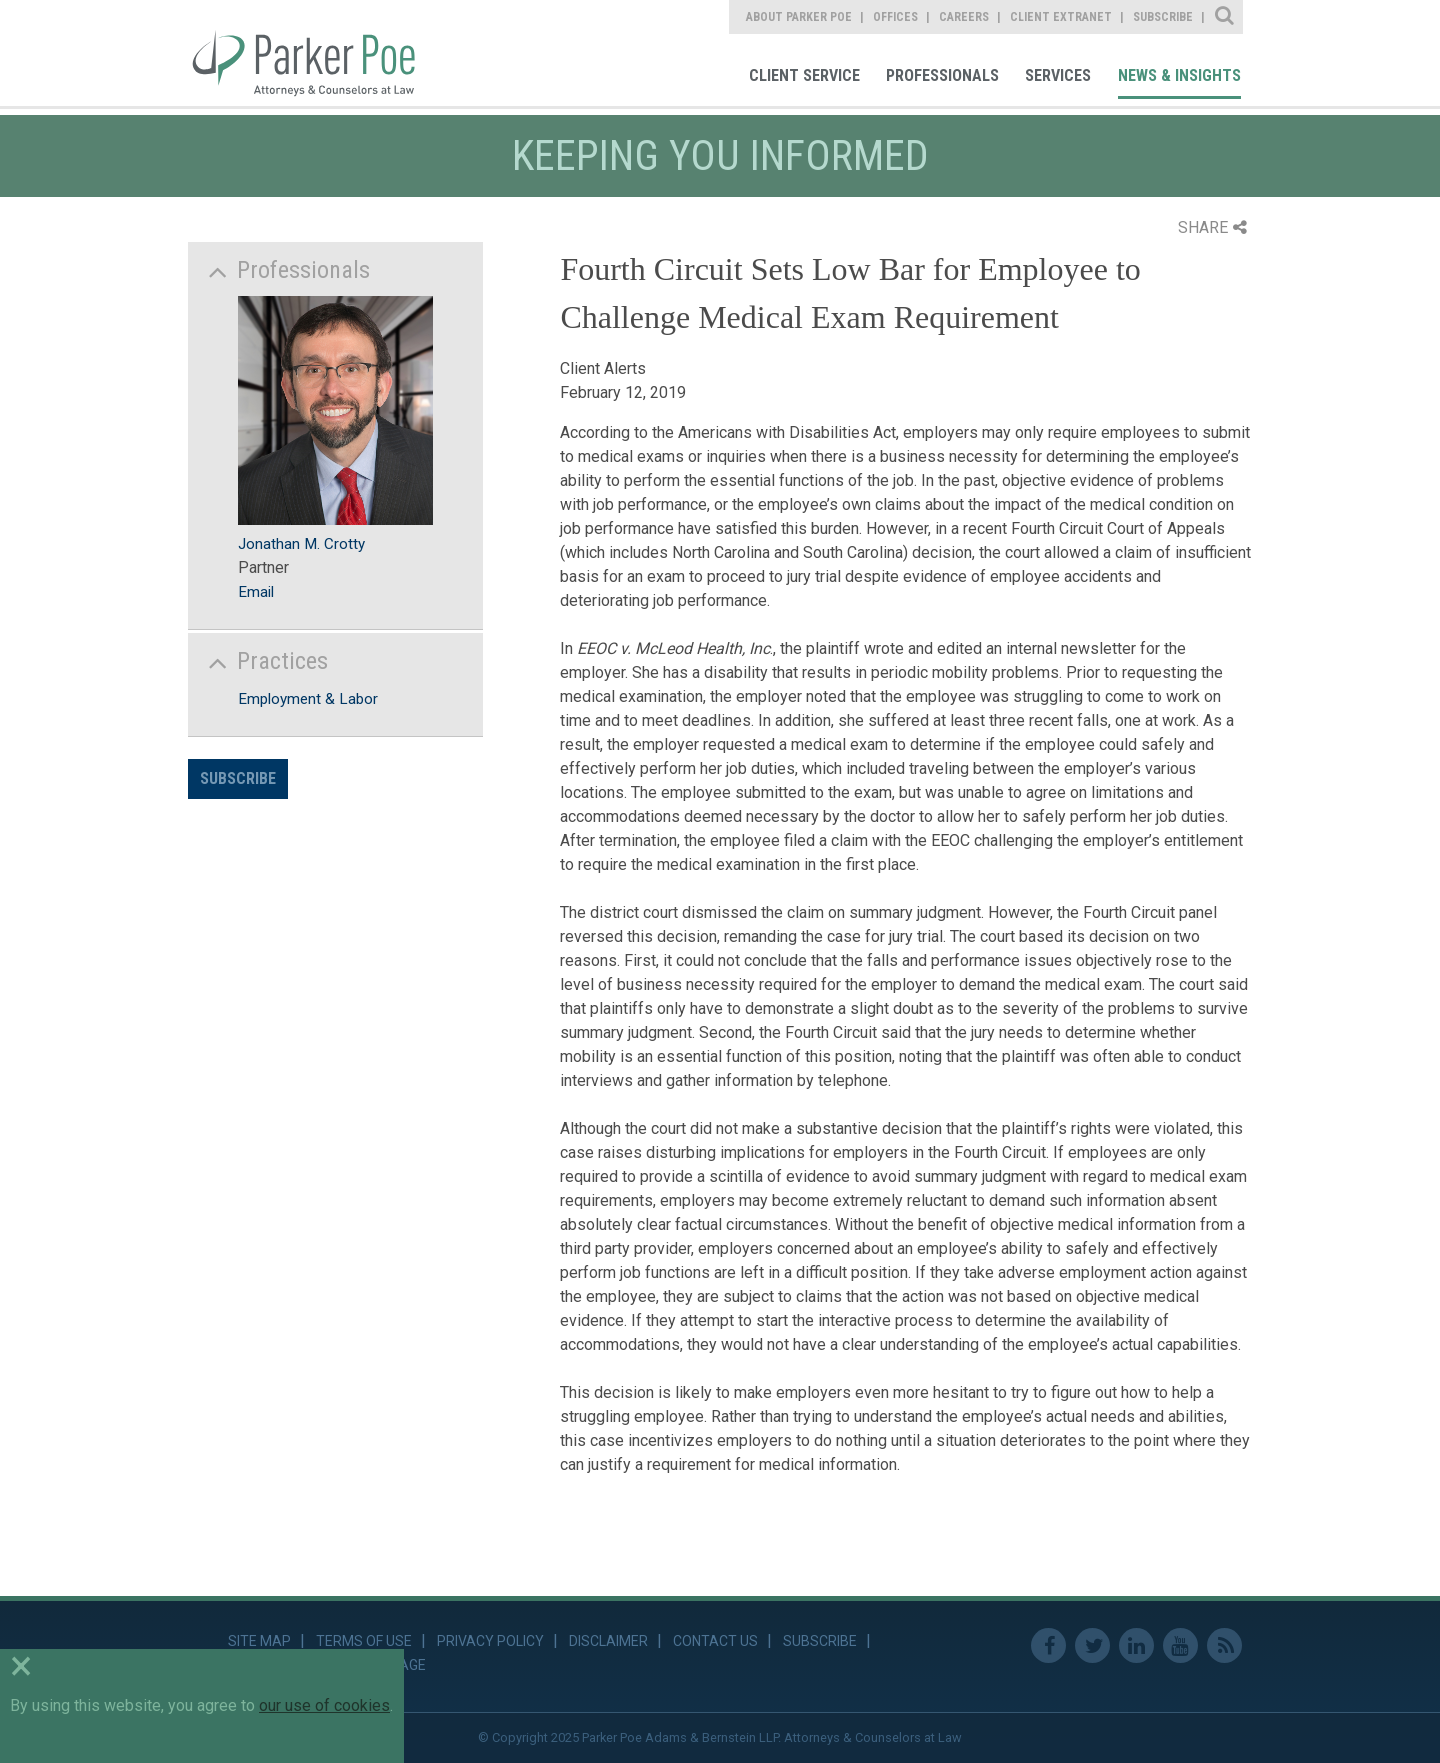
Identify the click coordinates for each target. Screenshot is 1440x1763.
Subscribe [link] (1163, 17)
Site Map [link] (259, 1641)
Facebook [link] (1048, 1645)
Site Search (1225, 17)
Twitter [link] (1092, 1645)
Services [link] (1058, 75)
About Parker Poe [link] (799, 17)
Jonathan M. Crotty (301, 544)
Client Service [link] (804, 75)
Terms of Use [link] (364, 1641)
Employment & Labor (308, 699)
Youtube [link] (1180, 1645)
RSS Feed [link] (1224, 1645)
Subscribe (238, 778)
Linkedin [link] (1136, 1645)
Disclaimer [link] (608, 1641)
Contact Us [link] (715, 1641)
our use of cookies (324, 1705)
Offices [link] (895, 17)
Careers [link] (964, 17)
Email (256, 592)
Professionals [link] (942, 75)
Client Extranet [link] (1061, 17)
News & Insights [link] (1179, 75)
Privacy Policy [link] (490, 1641)
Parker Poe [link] (315, 53)
